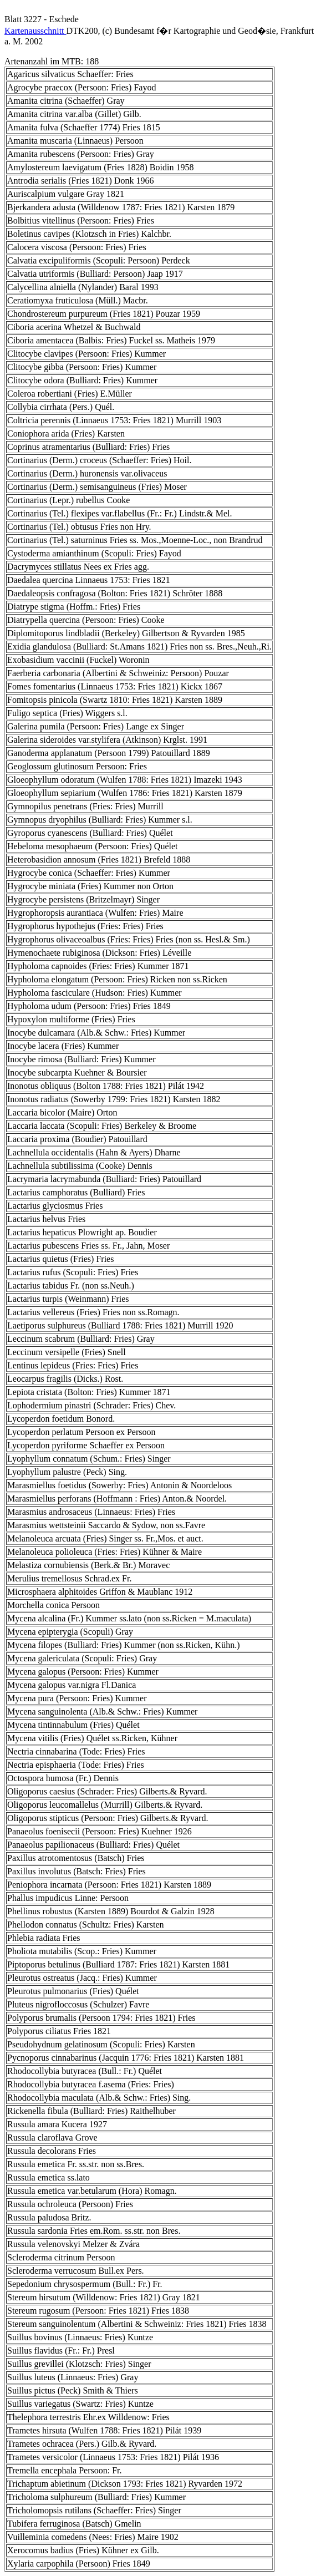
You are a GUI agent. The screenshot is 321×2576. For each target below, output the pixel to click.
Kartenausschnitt (35, 31)
